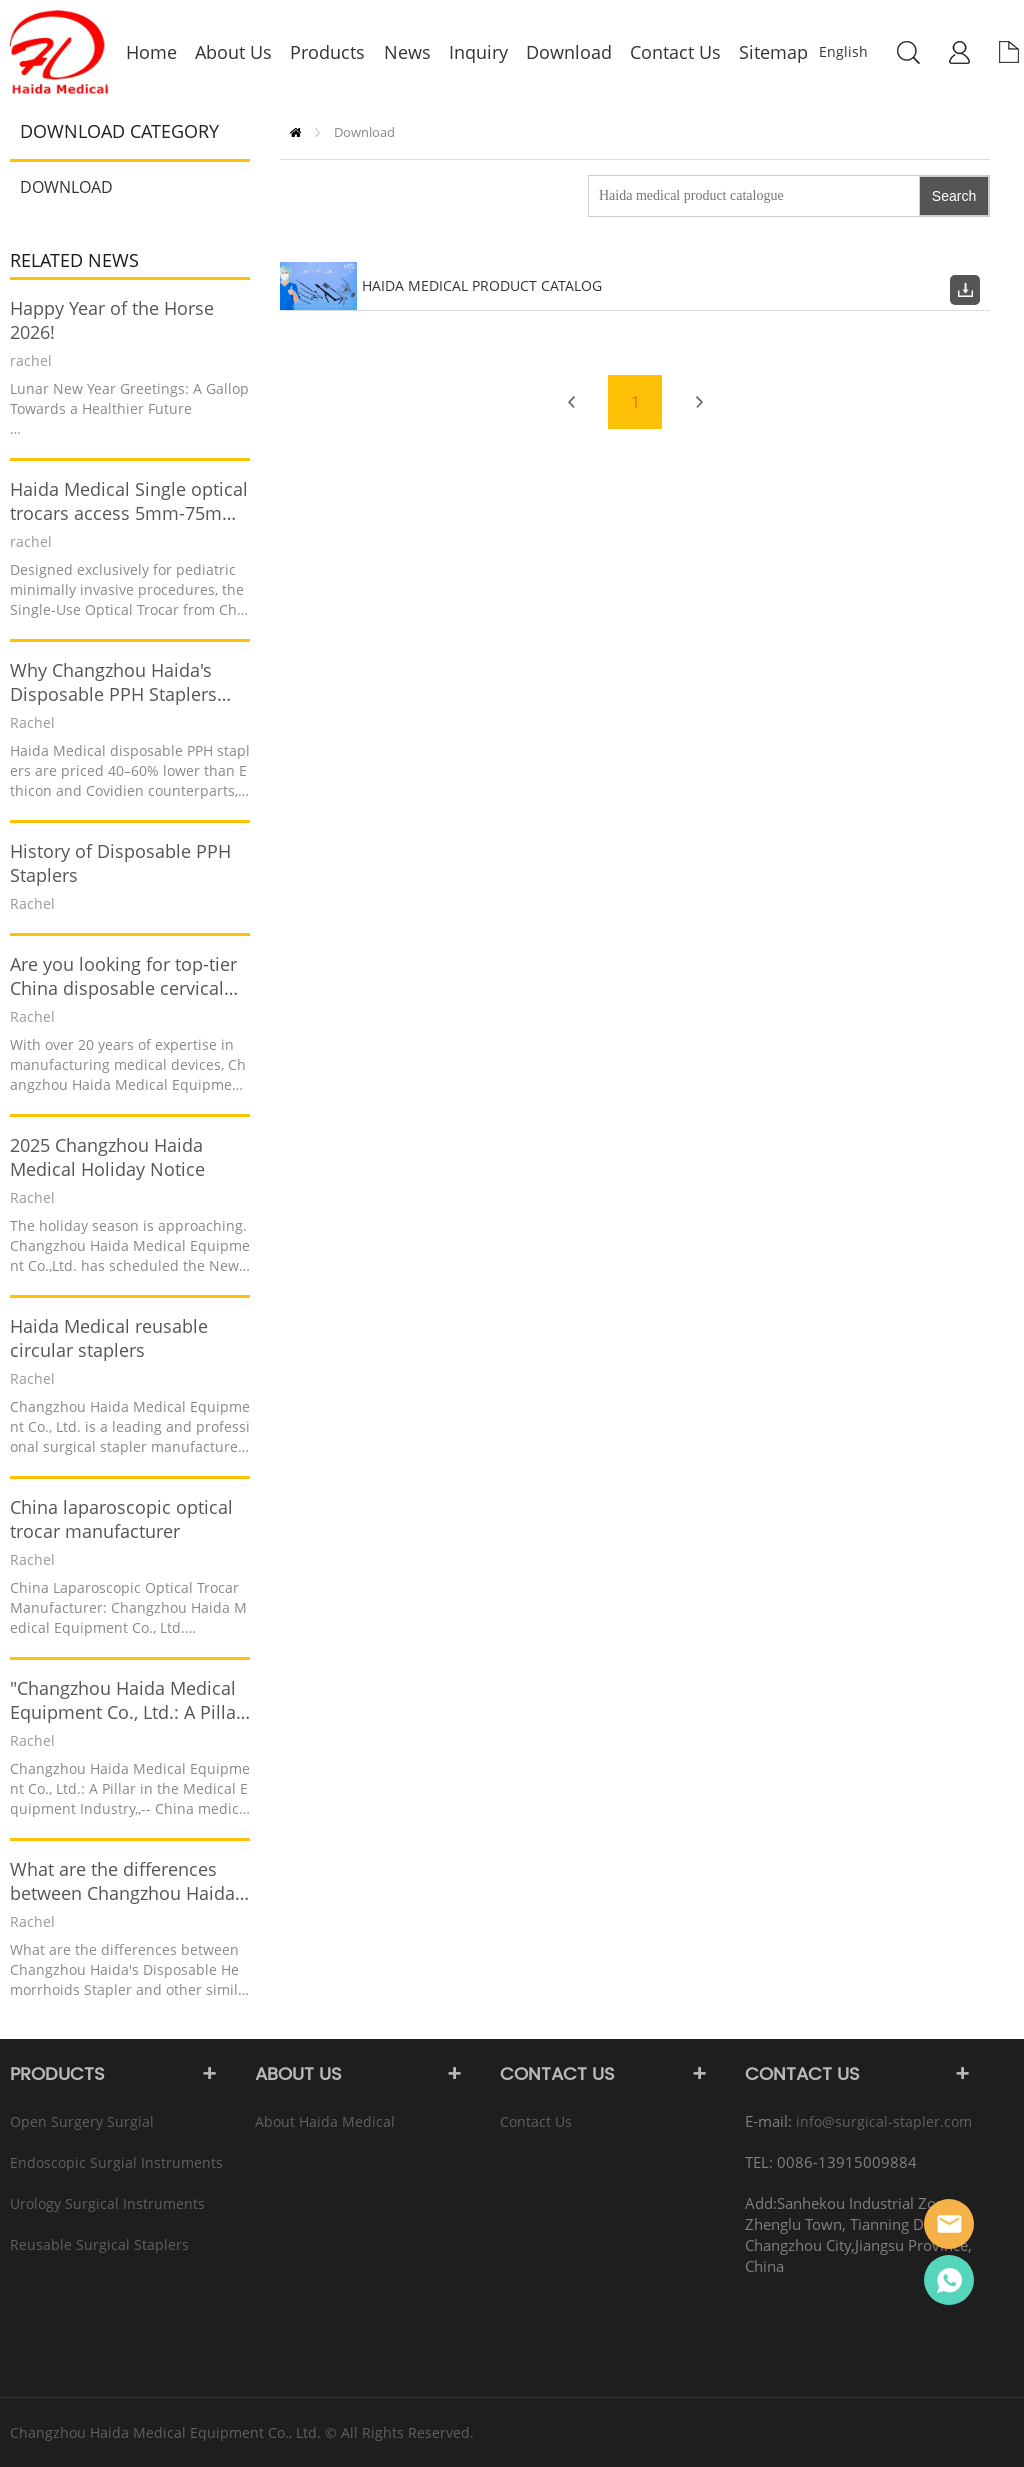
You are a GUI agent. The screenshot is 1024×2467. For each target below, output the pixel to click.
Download (66, 187)
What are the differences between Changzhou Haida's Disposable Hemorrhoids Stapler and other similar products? (128, 1881)
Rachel (949, 2280)
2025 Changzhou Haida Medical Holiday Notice (107, 1157)
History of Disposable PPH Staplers (120, 863)
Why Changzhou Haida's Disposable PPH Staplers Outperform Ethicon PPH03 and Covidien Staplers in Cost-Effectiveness (124, 682)
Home (295, 132)
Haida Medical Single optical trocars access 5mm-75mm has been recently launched (129, 501)
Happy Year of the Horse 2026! (112, 320)
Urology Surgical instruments (107, 2203)
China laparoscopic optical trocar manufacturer (121, 1519)
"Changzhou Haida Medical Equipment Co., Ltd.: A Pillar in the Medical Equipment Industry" (126, 1700)
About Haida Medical (325, 2121)
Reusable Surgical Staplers (99, 2244)
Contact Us (536, 2121)
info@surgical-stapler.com (884, 2121)
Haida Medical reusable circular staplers (109, 1338)
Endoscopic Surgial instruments (116, 2162)
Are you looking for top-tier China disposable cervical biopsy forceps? (123, 976)
